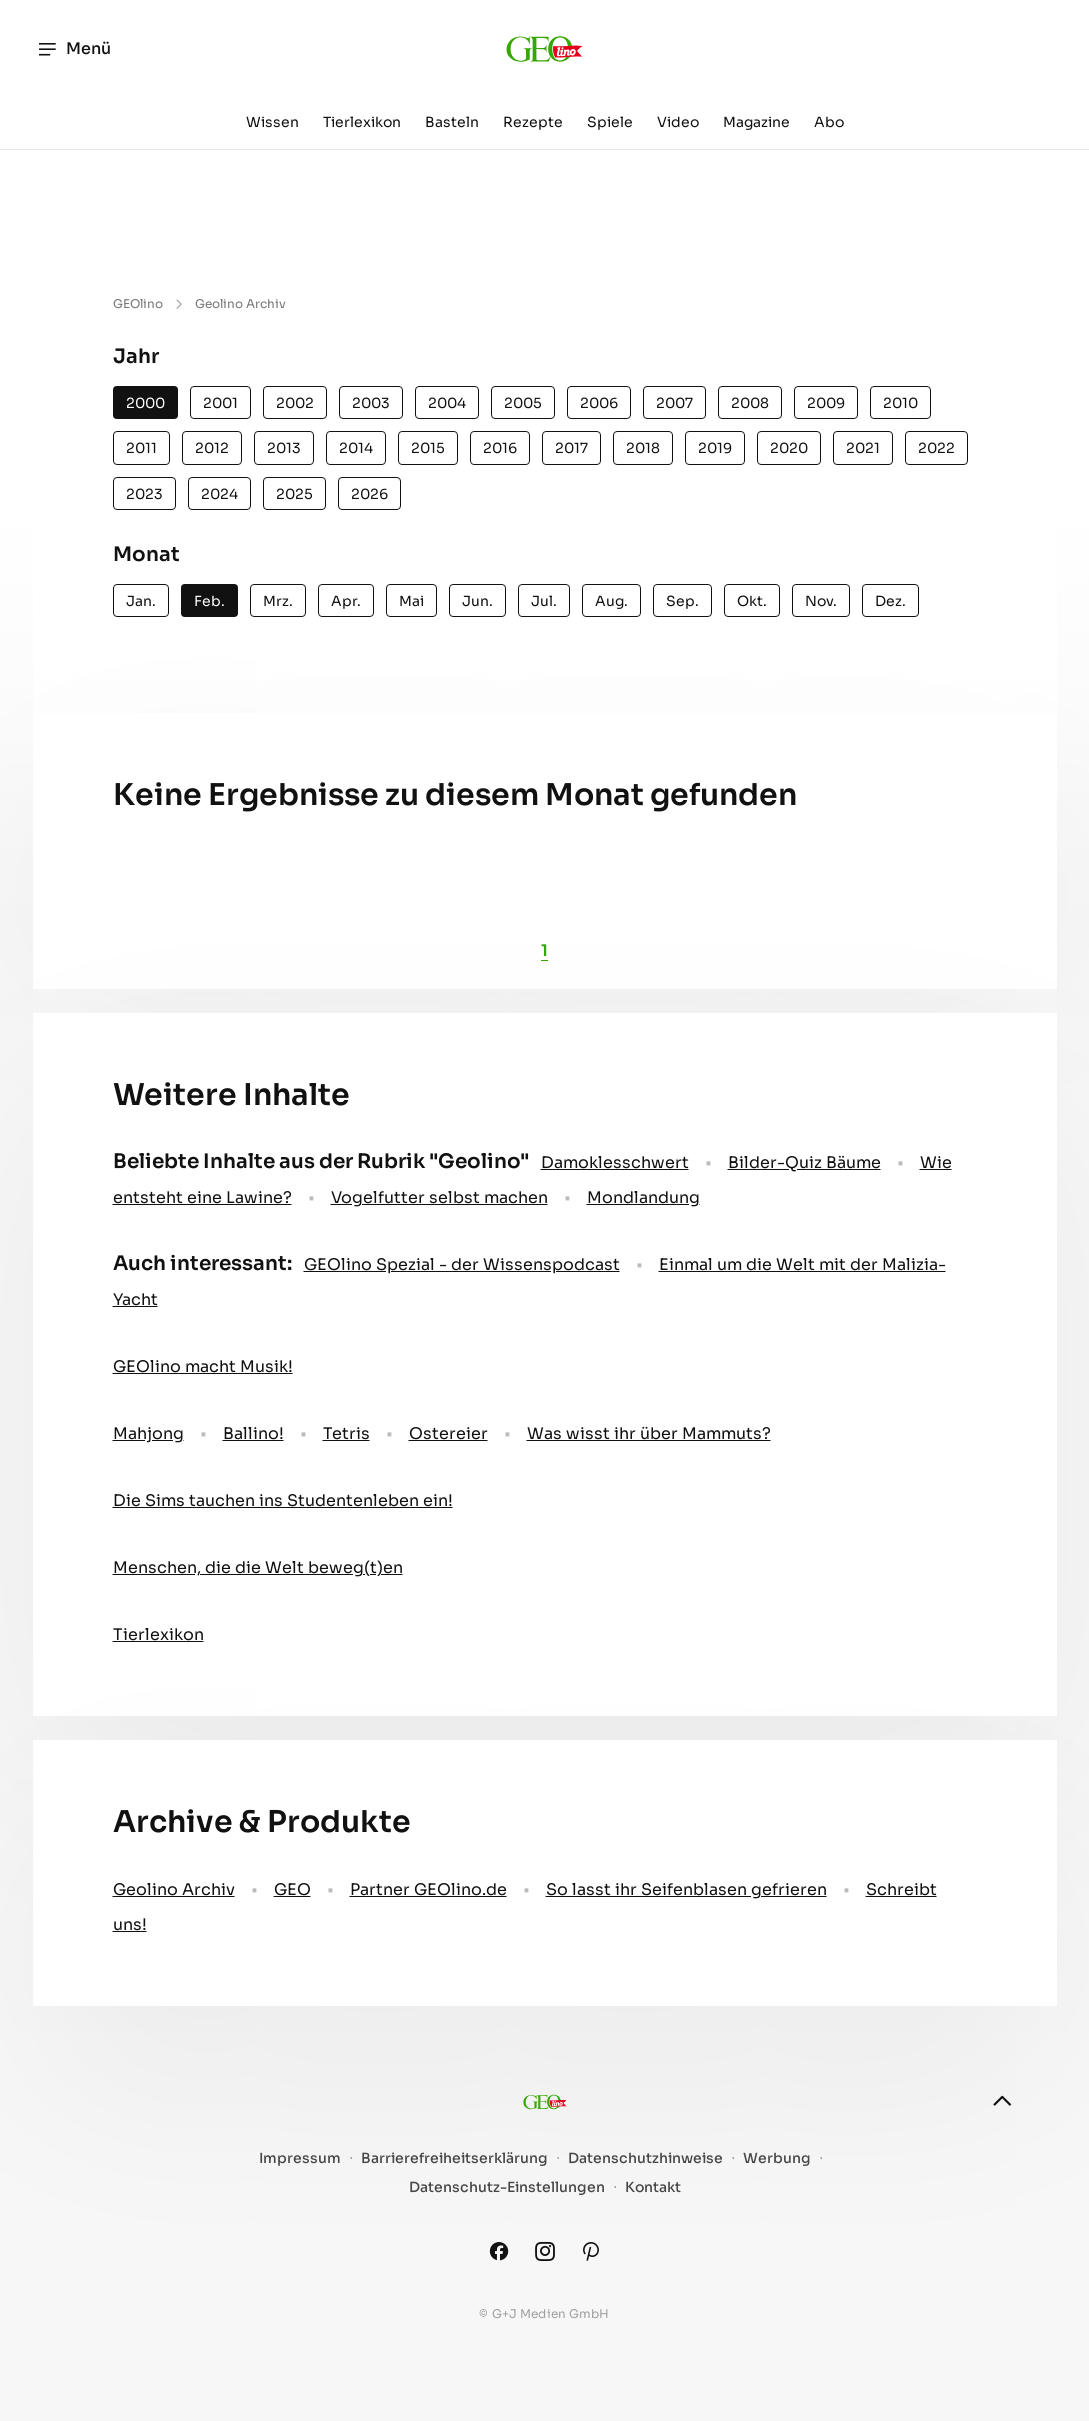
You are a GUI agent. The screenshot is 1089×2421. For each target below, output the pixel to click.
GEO (292, 1889)
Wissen (272, 122)
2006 (599, 403)
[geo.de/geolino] (544, 49)
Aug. (611, 601)
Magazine (756, 122)
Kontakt (653, 2187)
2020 (789, 448)
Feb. (209, 601)
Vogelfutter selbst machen (439, 1197)
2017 (571, 448)
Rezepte (533, 122)
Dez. (890, 601)
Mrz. (278, 601)
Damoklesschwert (615, 1162)
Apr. (346, 601)
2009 (826, 403)
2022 (936, 448)
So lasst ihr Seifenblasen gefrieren (686, 1889)
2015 (428, 448)
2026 (369, 494)
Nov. (821, 601)
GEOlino (138, 303)
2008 (750, 403)
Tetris (346, 1433)
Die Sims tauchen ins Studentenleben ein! (283, 1500)
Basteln (452, 122)
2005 (523, 403)
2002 (295, 403)
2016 (500, 448)
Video (678, 122)
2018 (643, 448)
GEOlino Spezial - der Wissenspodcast (462, 1264)
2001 (220, 403)
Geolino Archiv (174, 1889)
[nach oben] (1002, 2101)
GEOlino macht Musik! (203, 1366)
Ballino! (253, 1433)
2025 (294, 494)
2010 (900, 403)
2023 (144, 494)
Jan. (141, 601)
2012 (212, 448)
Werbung (777, 2158)
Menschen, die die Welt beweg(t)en (258, 1567)
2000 (145, 403)
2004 (447, 403)
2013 (284, 448)
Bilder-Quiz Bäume (804, 1162)
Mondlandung (643, 1197)
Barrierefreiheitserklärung (454, 2158)
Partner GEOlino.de (428, 1889)
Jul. (544, 601)
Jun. (477, 601)
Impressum (300, 2158)
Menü (73, 49)
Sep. (682, 601)
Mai (411, 601)
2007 (674, 403)
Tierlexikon (362, 122)
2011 (141, 448)
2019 (715, 448)
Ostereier (448, 1433)
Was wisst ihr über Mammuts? (649, 1433)
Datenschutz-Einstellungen (507, 2187)
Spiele (610, 122)
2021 (863, 448)
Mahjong (148, 1433)
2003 (371, 403)
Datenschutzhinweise (645, 2158)
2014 (356, 448)
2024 (219, 494)
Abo (829, 122)
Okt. (752, 601)
